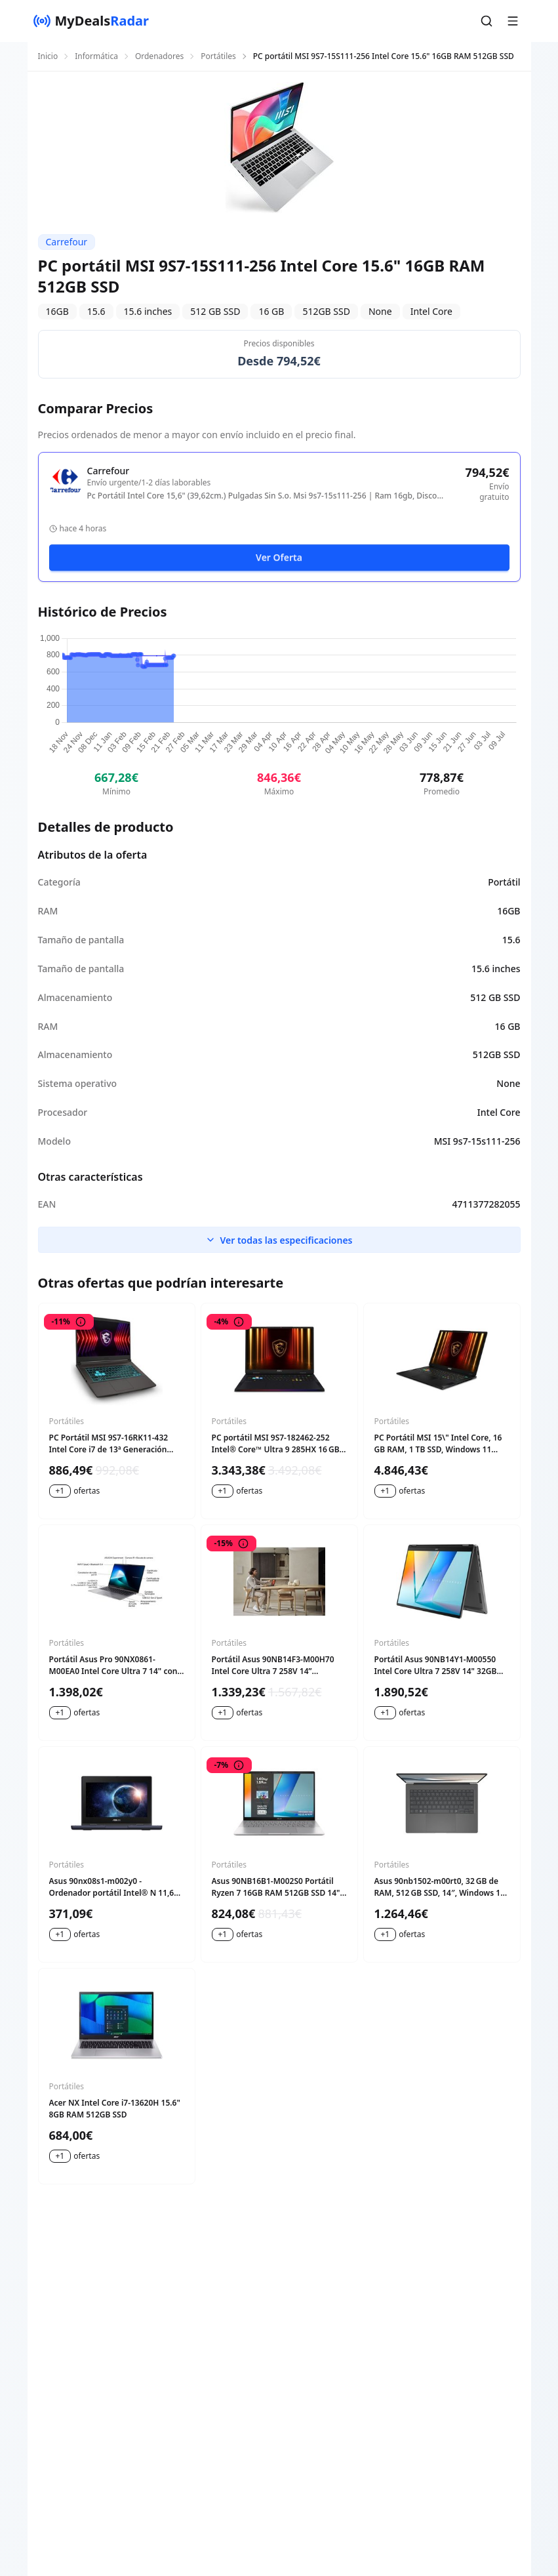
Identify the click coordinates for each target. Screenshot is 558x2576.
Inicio (48, 56)
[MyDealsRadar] (91, 21)
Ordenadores (159, 56)
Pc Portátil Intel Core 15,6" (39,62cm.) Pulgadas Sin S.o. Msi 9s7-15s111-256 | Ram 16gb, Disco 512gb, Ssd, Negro (262, 496)
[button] (486, 21)
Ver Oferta (279, 557)
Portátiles (218, 56)
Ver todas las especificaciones (278, 1240)
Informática (96, 56)
